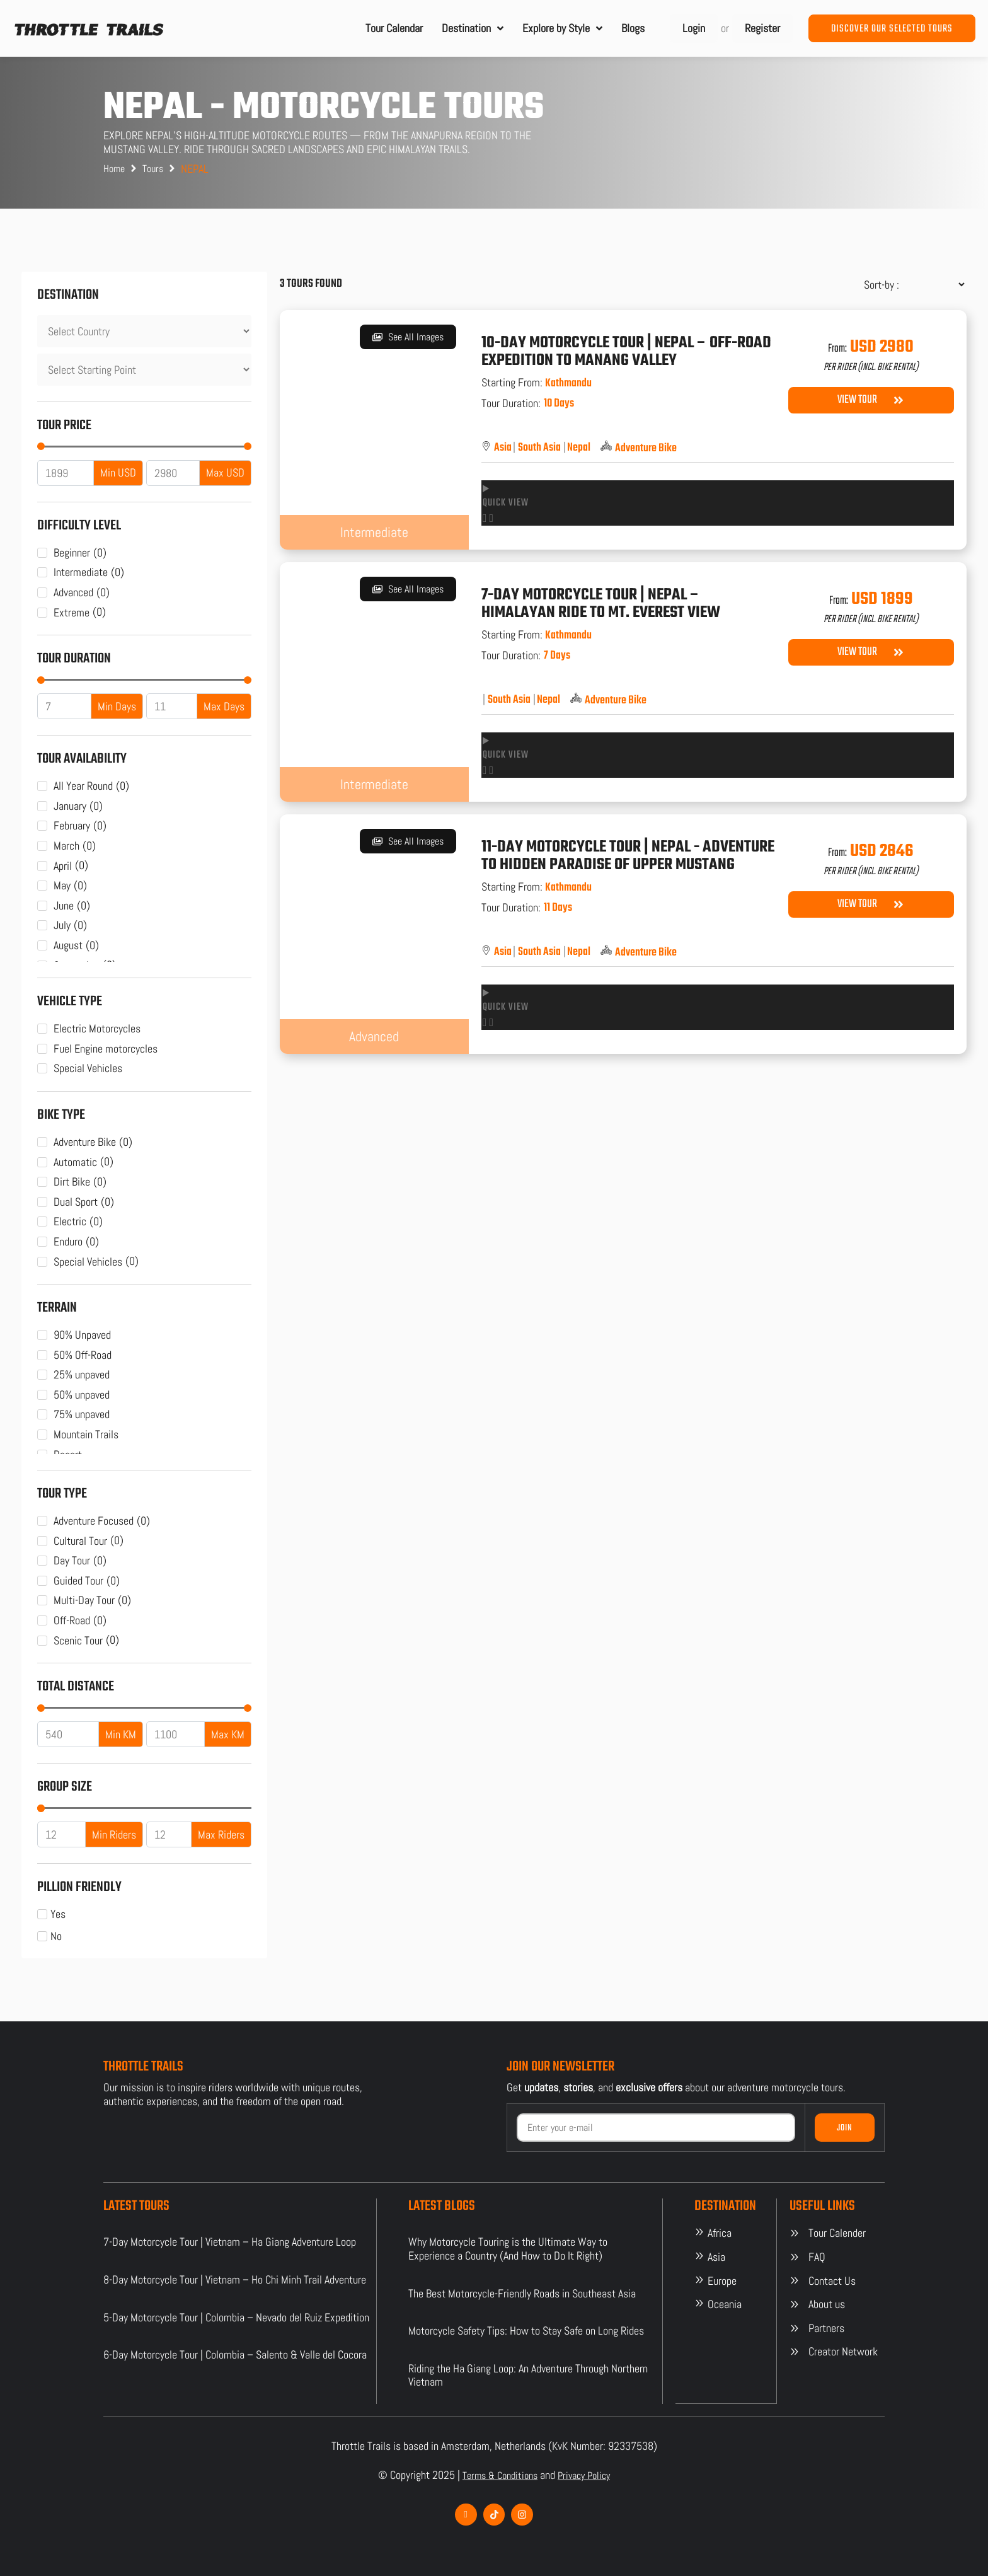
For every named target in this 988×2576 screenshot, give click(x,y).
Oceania (725, 2304)
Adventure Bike (646, 448)
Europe (722, 2281)
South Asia (539, 448)
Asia (503, 448)
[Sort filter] (909, 284)
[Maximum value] (173, 473)
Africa (720, 2233)
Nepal (578, 448)
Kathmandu (568, 383)
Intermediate (374, 532)
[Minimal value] (144, 446)
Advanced (374, 1036)
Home (114, 169)
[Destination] (144, 331)
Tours (152, 169)
